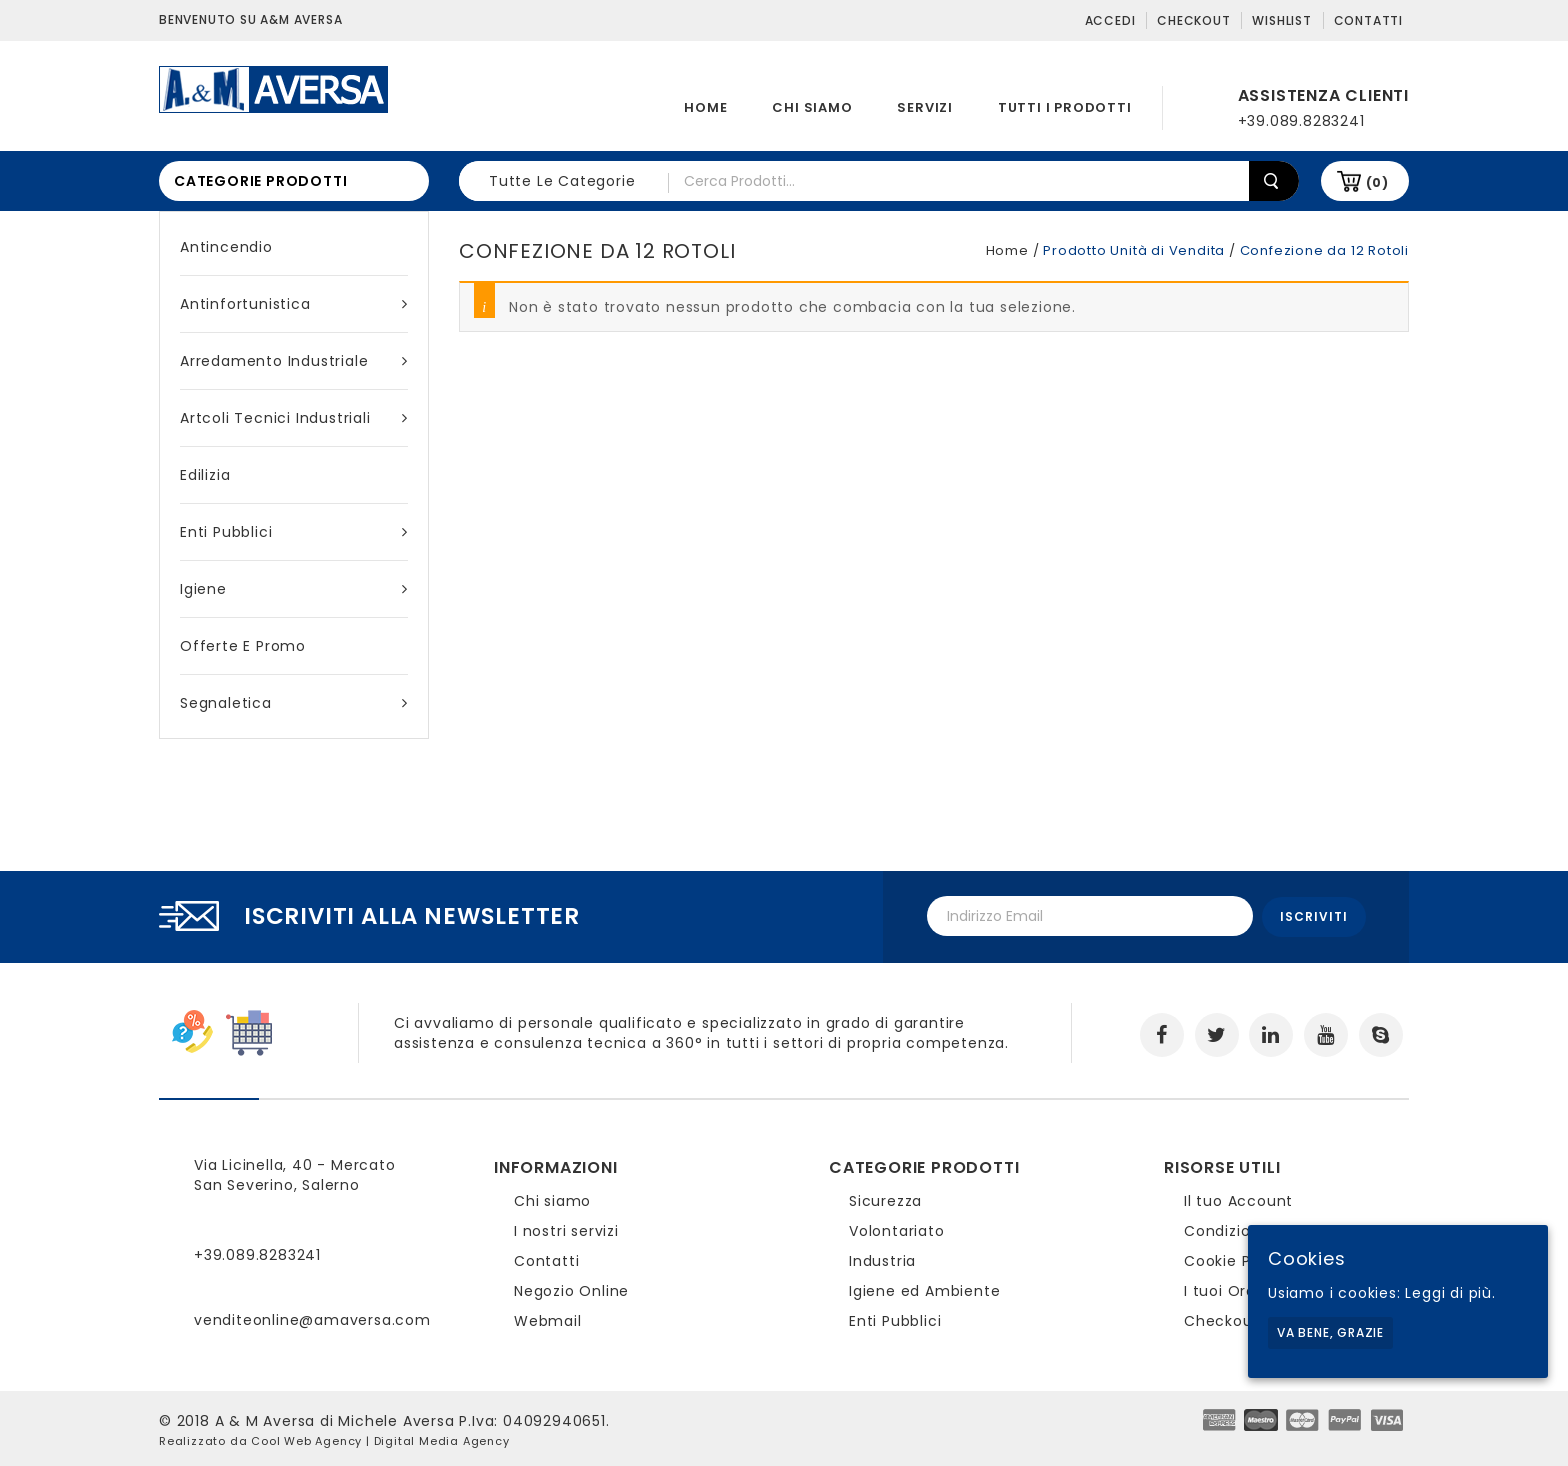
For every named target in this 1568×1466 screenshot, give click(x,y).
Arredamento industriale (294, 361)
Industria (882, 1259)
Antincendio (226, 247)
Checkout (1193, 20)
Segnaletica (294, 703)
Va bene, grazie (1330, 1332)
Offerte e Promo (243, 646)
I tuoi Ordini (1228, 1289)
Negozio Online (571, 1289)
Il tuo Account (1238, 1199)
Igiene (294, 589)
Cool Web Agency (306, 1439)
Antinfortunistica (294, 304)
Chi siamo (812, 107)
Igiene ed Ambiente (924, 1289)
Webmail (548, 1319)
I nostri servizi (566, 1229)
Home (705, 107)
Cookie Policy (1235, 1259)
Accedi (1110, 20)
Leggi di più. (1450, 1293)
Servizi (925, 107)
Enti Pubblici (294, 532)
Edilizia (205, 475)
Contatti (1368, 20)
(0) (1377, 182)
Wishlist (1281, 20)
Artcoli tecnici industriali (294, 418)
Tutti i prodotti (1065, 107)
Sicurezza (885, 1199)
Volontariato (897, 1229)
